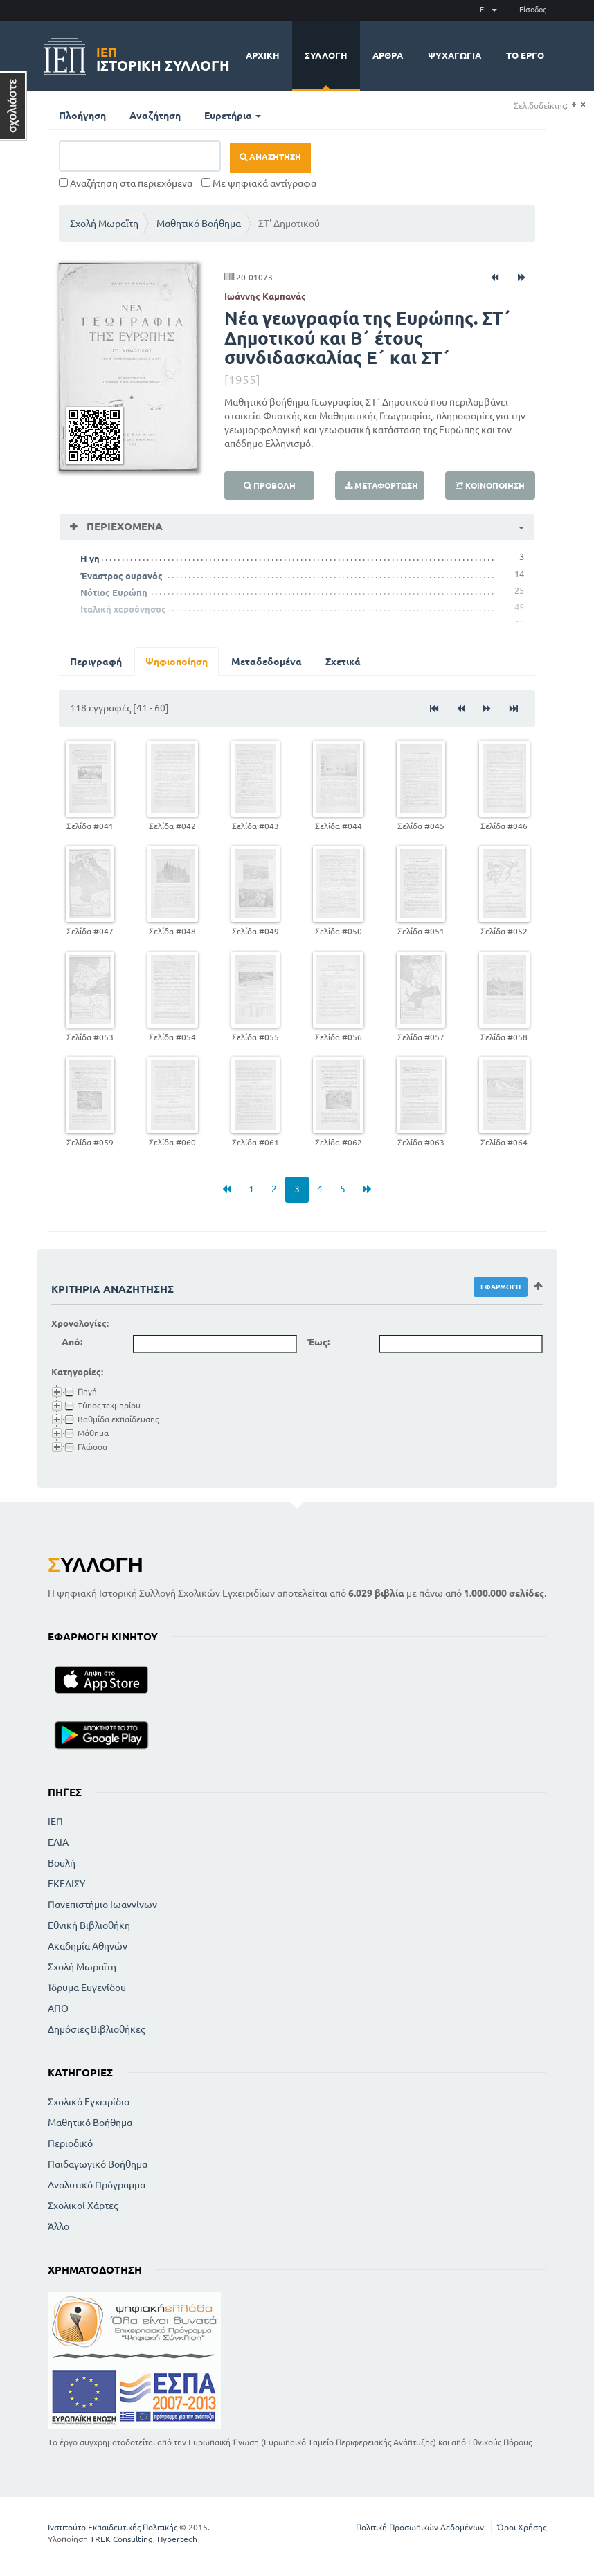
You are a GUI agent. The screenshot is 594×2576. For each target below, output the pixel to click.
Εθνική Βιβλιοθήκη (89, 1925)
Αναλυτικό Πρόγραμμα (96, 2184)
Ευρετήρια (232, 115)
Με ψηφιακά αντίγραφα (258, 183)
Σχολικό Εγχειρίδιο (88, 2101)
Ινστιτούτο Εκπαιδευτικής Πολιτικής (112, 2527)
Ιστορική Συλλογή (163, 57)
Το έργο (525, 55)
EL (488, 10)
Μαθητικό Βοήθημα (198, 223)
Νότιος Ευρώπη (113, 592)
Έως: (318, 1342)
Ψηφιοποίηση (176, 661)
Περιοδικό (70, 2143)
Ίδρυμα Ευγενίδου (87, 1987)
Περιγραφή (96, 661)
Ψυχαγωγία (454, 55)
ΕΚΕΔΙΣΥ (66, 1883)
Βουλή (61, 1863)
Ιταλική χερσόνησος (123, 609)
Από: (72, 1342)
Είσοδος (532, 10)
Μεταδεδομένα (266, 661)
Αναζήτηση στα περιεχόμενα (125, 183)
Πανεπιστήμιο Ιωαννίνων (102, 1904)
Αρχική (263, 55)
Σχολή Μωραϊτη (104, 223)
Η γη (90, 558)
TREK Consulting (121, 2538)
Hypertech (177, 2538)
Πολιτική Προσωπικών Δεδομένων (420, 2527)
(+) (573, 105)
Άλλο (58, 2226)
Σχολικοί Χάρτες (83, 2205)
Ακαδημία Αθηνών (87, 1946)
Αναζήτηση (155, 115)
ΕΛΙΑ (58, 1842)
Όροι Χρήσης (521, 2527)
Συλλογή (326, 55)
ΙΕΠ (55, 1821)
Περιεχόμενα (123, 526)
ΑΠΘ (58, 2008)
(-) (582, 105)
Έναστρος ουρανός (121, 576)
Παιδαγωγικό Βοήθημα (97, 2164)
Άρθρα (387, 55)
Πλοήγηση (82, 115)
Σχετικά (343, 661)
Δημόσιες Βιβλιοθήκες (96, 2029)
